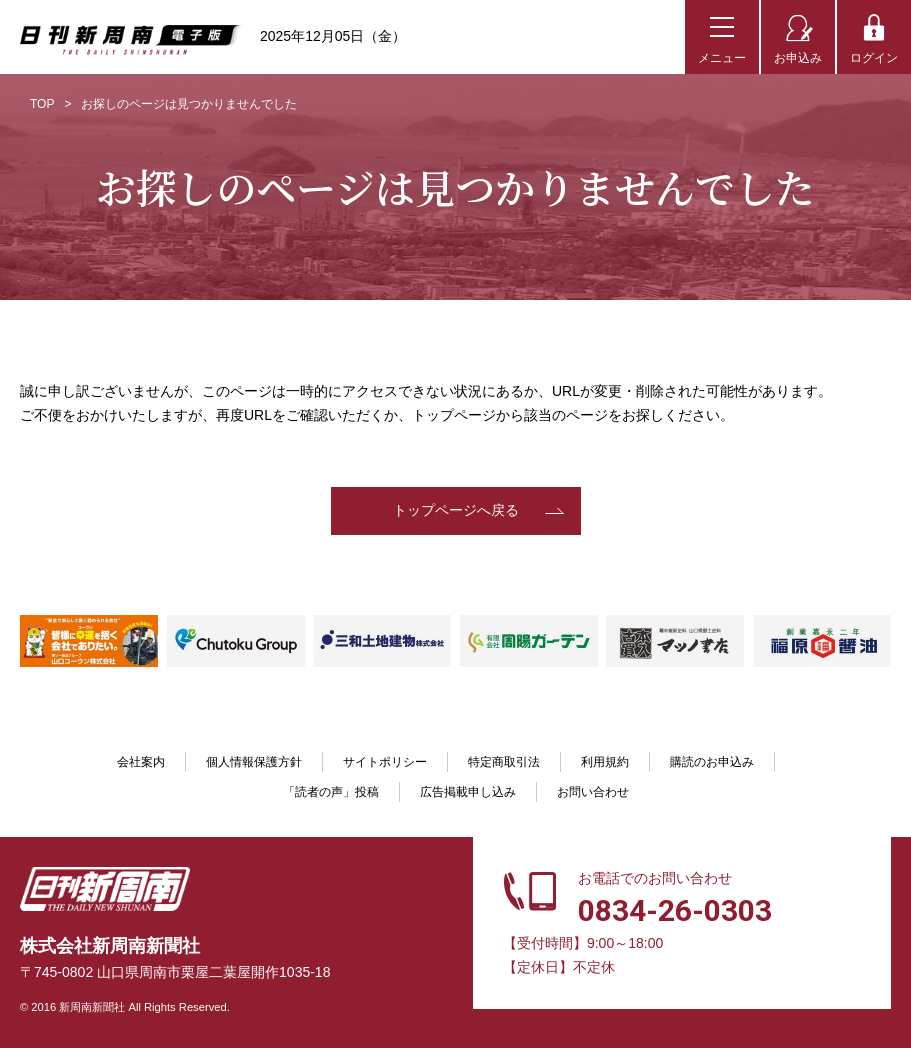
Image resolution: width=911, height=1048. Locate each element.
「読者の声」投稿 (331, 792)
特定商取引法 (504, 762)
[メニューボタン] (722, 37)
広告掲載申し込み (468, 792)
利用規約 (605, 762)
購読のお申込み (712, 762)
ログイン (874, 58)
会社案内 (141, 762)
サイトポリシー (385, 762)
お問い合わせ (593, 792)
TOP (42, 104)
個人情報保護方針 (254, 762)
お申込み (798, 58)
